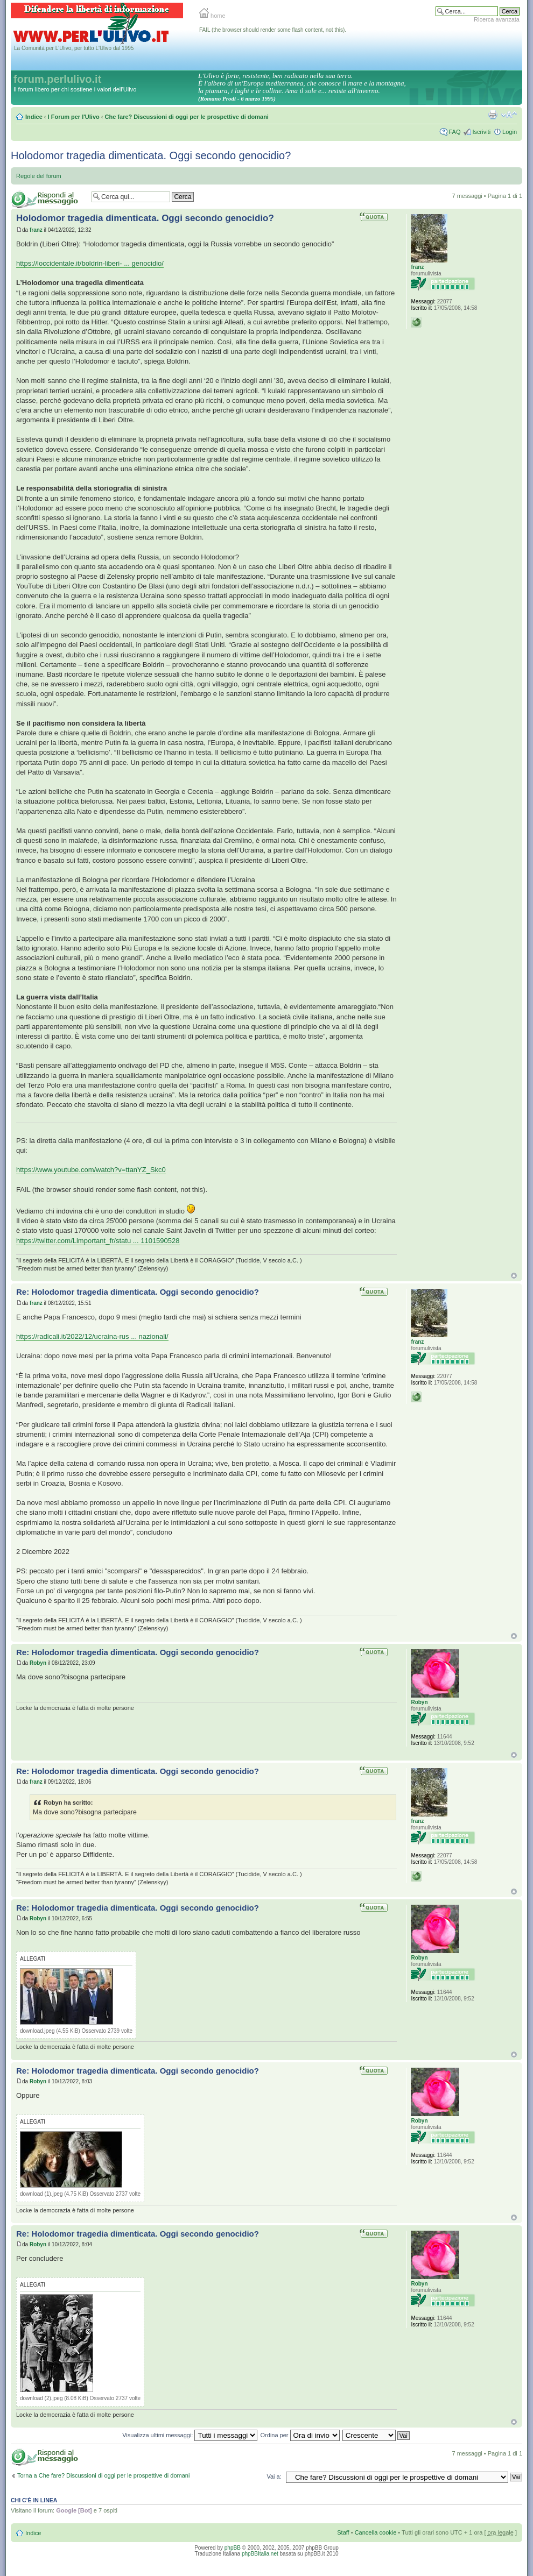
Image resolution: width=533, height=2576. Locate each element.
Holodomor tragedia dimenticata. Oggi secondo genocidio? (151, 155)
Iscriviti (481, 132)
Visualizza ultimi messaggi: (189, 2435)
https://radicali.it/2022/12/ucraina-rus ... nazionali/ (92, 1336)
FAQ (454, 132)
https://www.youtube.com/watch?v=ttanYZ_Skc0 (91, 1170)
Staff (343, 2532)
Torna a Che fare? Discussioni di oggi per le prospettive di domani (103, 2475)
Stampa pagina (493, 114)
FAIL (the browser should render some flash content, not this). (272, 30)
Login (509, 132)
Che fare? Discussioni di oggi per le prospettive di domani (187, 116)
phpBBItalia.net (260, 2554)
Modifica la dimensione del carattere (509, 114)
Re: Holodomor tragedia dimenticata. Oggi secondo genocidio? (137, 1291)
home (212, 15)
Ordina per (300, 2435)
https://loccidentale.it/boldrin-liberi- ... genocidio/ (90, 263)
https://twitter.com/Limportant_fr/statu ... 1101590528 (98, 1241)
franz (36, 230)
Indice (34, 116)
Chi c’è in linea (34, 2500)
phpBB (233, 2548)
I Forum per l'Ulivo (74, 116)
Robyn (38, 1663)
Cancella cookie (376, 2532)
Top (514, 1276)
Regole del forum (38, 176)
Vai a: (273, 2476)
